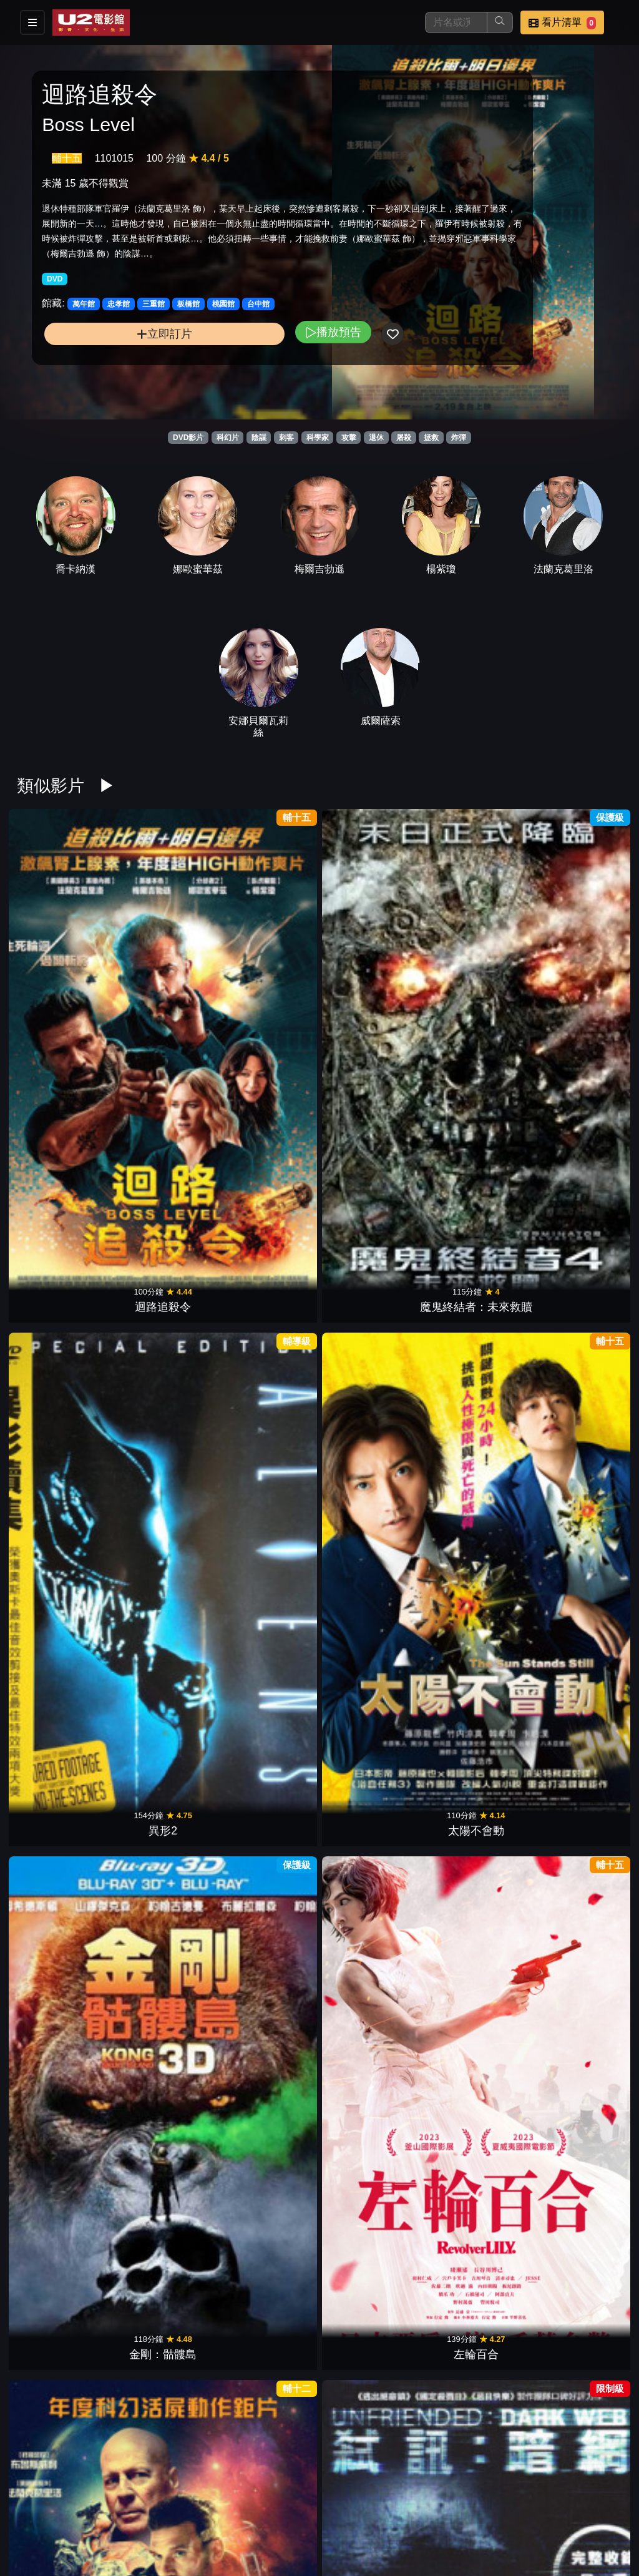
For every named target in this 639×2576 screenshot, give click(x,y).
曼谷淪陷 (267, 1871)
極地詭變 (371, 1505)
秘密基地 (267, 2237)
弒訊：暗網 (163, 1139)
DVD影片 (188, 437)
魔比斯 (371, 2237)
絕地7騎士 (371, 1139)
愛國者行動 (580, 1688)
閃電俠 (59, 2237)
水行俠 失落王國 (579, 2054)
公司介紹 (366, 2527)
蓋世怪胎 (371, 2054)
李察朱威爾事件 (267, 1688)
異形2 (267, 956)
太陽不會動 (371, 956)
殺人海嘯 (475, 1505)
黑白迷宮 (475, 1688)
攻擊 (348, 437)
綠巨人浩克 (580, 1322)
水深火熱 (163, 1688)
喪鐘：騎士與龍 (267, 2420)
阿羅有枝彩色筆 (163, 2054)
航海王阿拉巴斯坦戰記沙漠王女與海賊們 (59, 1855)
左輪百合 (579, 956)
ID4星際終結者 (59, 1688)
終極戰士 (475, 1322)
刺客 (286, 437)
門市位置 (427, 2502)
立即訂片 (111, 364)
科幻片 (228, 437)
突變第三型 (580, 1505)
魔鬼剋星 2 (59, 1505)
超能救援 (267, 1139)
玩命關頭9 (579, 2237)
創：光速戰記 (163, 1322)
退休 (376, 437)
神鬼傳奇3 (371, 1322)
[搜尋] (456, 22)
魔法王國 (579, 1871)
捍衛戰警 (163, 1871)
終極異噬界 (59, 1139)
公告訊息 (488, 2502)
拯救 (431, 437)
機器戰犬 (163, 1505)
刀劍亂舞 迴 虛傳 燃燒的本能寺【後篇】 (267, 2037)
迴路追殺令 (59, 956)
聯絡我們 (549, 2502)
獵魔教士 (59, 1322)
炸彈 (458, 437)
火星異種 (267, 1505)
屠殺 (403, 437)
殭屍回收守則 (475, 1871)
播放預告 (226, 362)
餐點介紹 (366, 2502)
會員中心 (427, 2527)
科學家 (317, 437)
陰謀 (258, 437)
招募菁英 (304, 2527)
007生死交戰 (475, 2237)
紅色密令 (371, 1688)
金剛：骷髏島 (475, 956)
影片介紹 (304, 2502)
